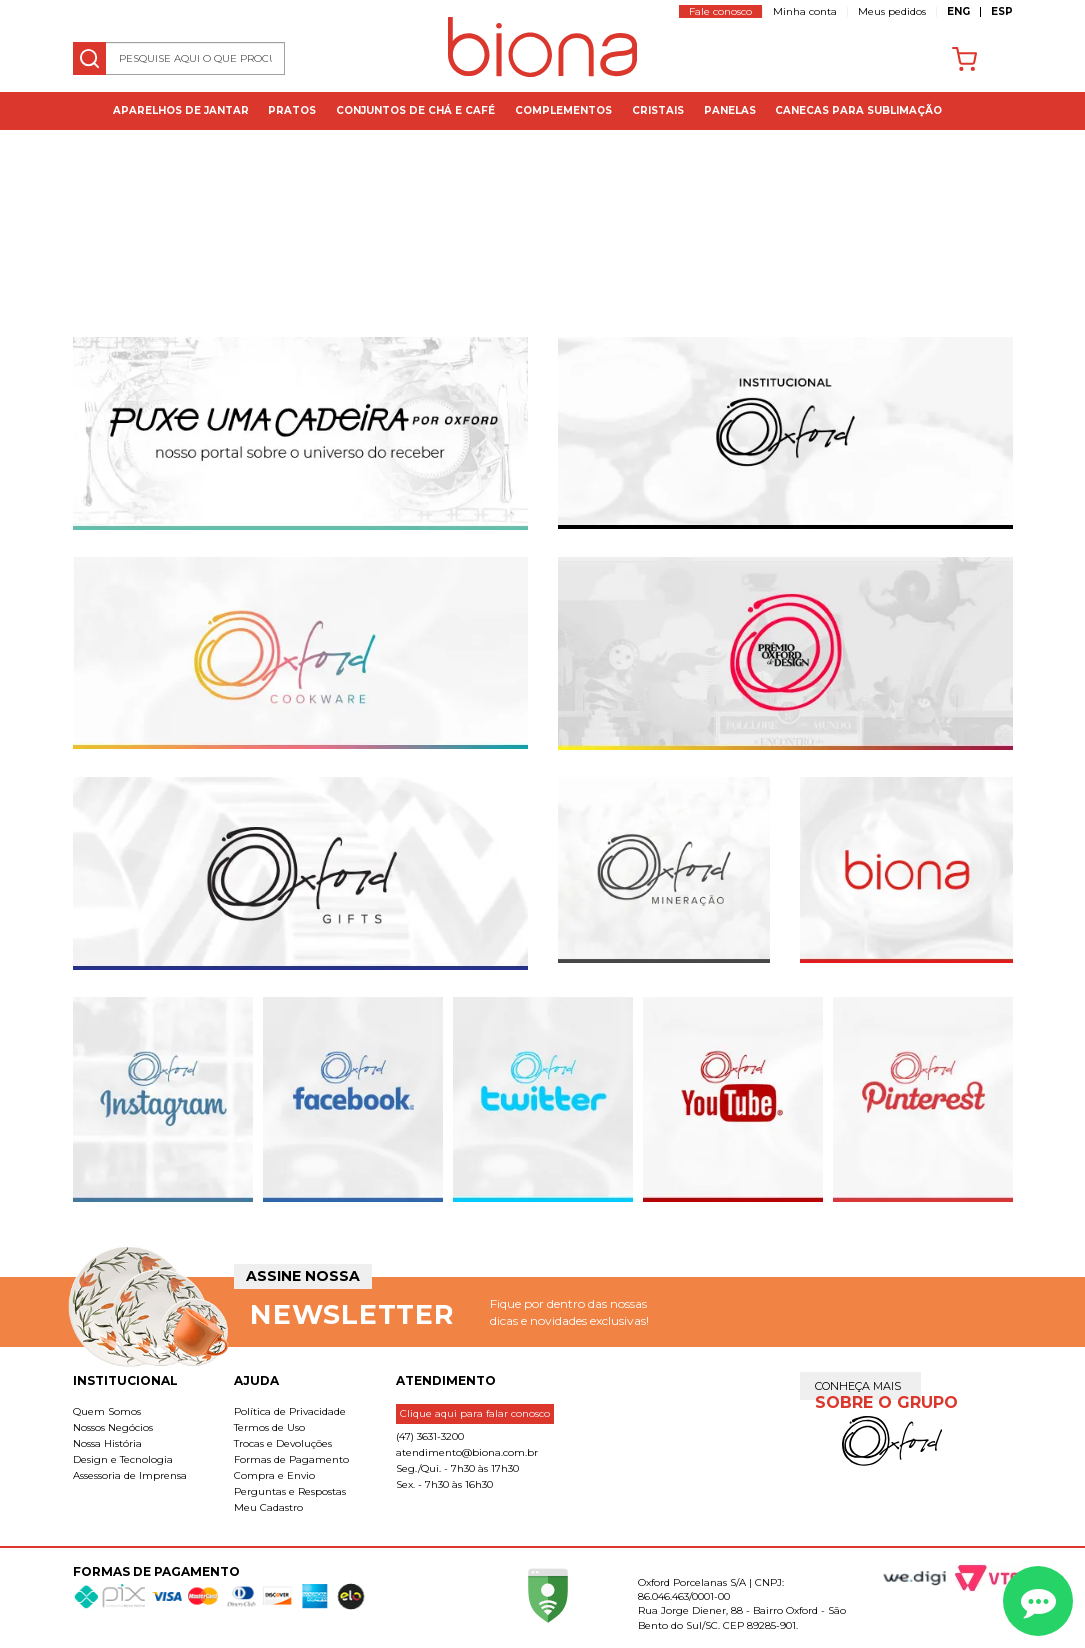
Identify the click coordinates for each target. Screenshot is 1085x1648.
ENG (958, 11)
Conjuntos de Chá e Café (415, 110)
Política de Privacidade (290, 1411)
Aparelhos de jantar (181, 110)
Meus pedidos (892, 11)
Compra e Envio (274, 1475)
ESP (1002, 11)
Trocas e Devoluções (283, 1443)
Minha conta (805, 11)
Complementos (563, 110)
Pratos (292, 110)
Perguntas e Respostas (290, 1491)
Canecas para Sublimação (858, 110)
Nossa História (107, 1443)
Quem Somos (107, 1411)
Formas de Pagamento (291, 1459)
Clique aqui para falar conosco (475, 1413)
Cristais (658, 110)
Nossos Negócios (113, 1427)
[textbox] (179, 58)
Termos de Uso (269, 1427)
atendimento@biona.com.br (467, 1452)
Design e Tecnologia (123, 1459)
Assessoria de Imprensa (130, 1475)
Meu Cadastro (268, 1507)
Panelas (730, 110)
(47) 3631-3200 (430, 1436)
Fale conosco (720, 11)
